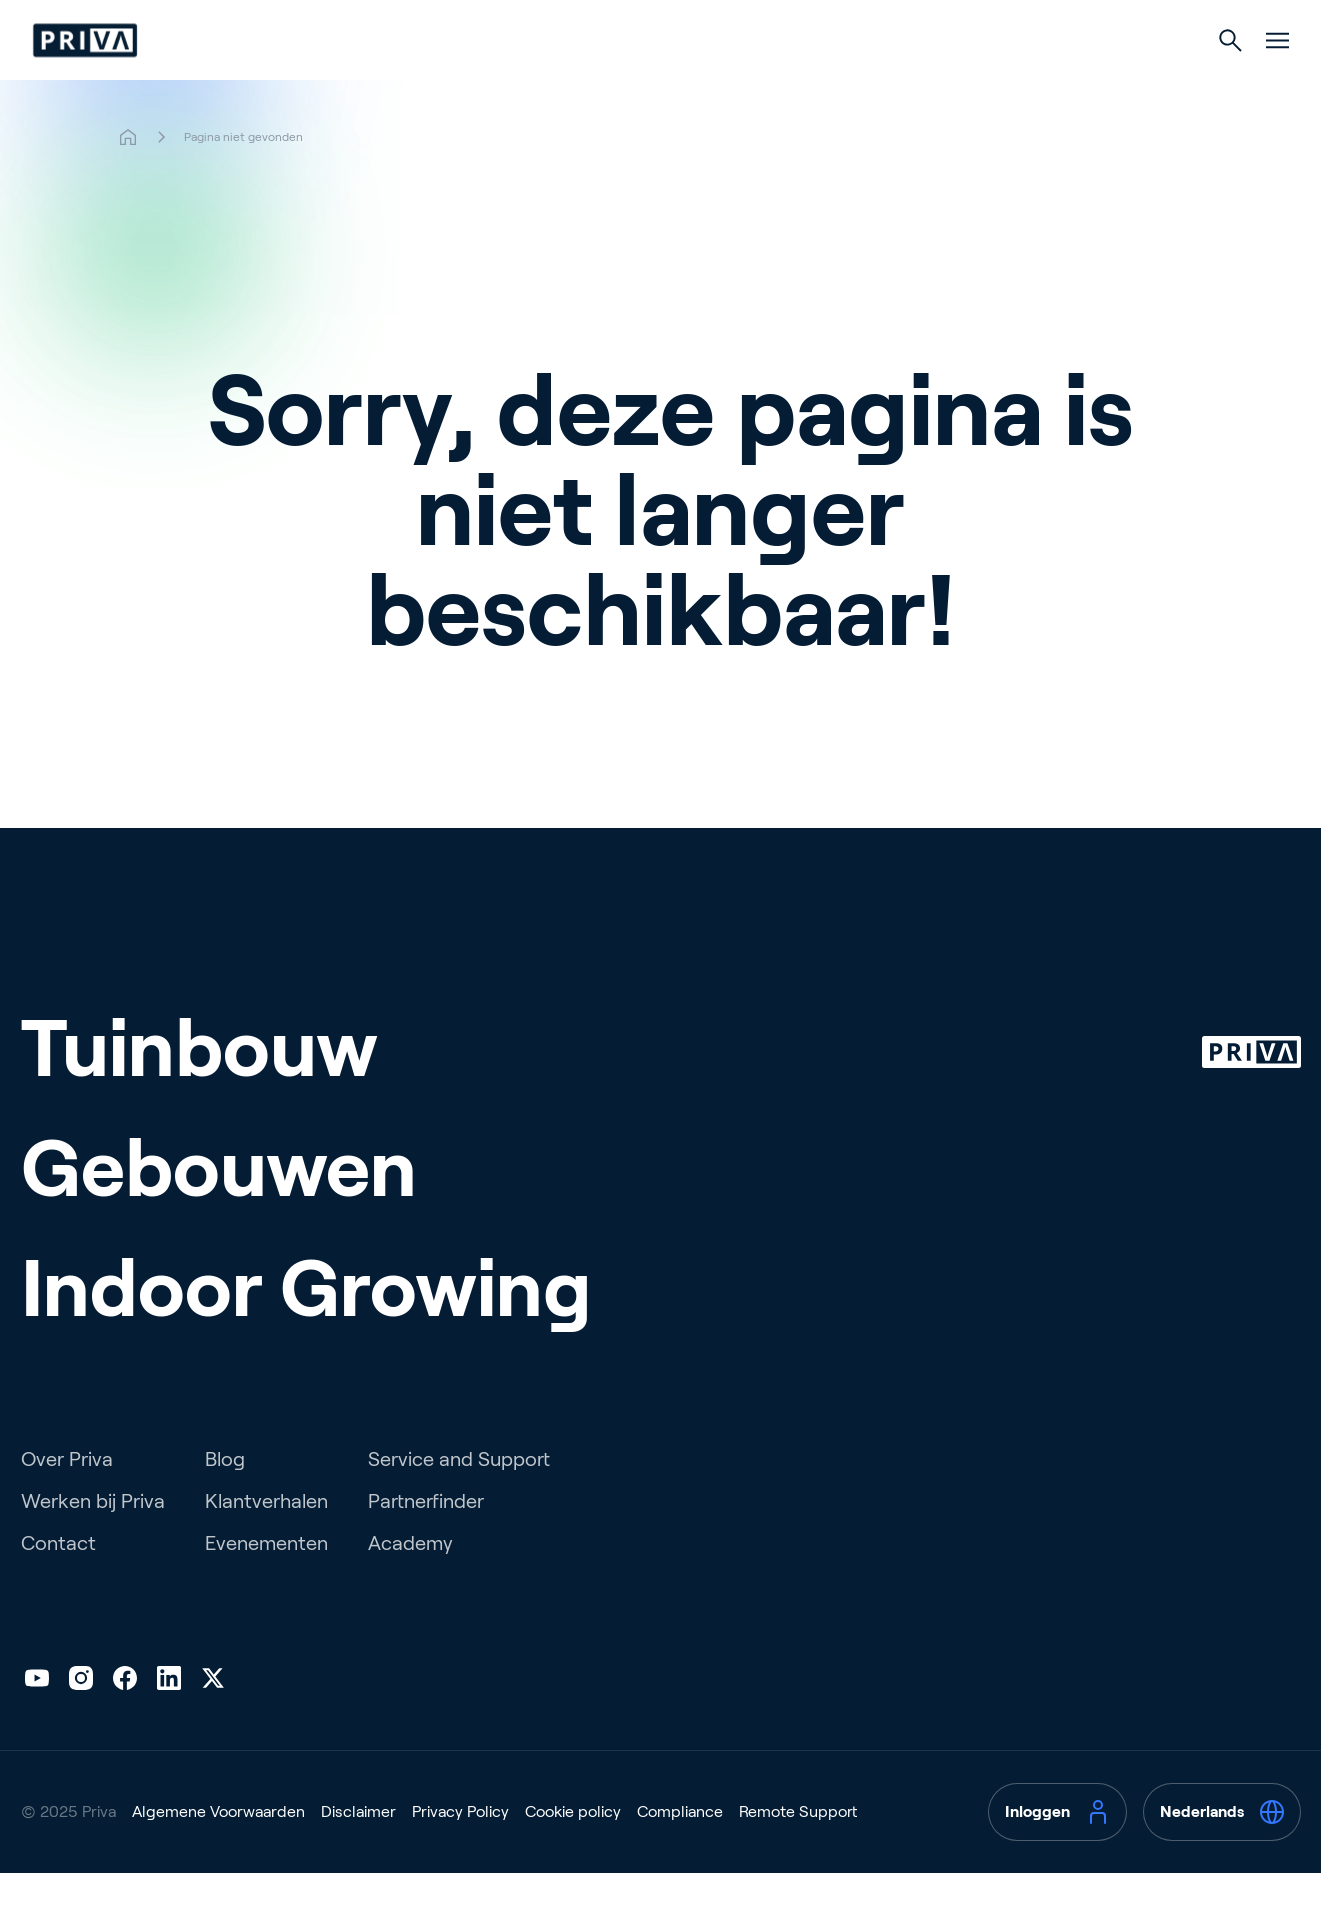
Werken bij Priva (93, 1541)
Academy (410, 1583)
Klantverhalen (266, 1541)
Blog (225, 1499)
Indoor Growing (825, 81)
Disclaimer (358, 1851)
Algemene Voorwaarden (218, 1851)
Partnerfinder (426, 1541)
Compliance (680, 1851)
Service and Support (459, 1499)
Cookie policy (573, 1851)
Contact (58, 1583)
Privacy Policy (460, 1851)
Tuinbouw (496, 81)
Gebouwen (650, 81)
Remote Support (798, 1851)
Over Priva (67, 1499)
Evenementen (266, 1583)
